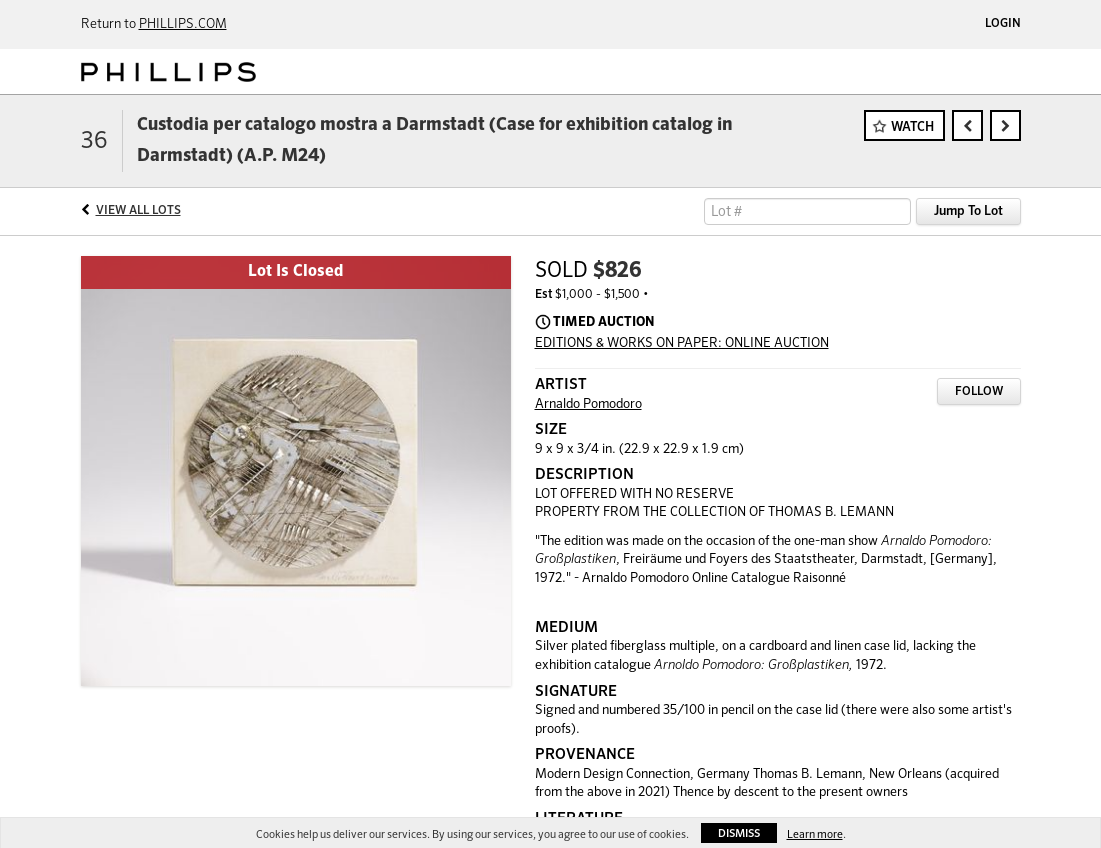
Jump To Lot (968, 211)
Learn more (815, 834)
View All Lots (138, 211)
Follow (979, 392)
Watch (912, 127)
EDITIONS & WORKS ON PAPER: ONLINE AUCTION (682, 343)
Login (1003, 24)
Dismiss (739, 833)
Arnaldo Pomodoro (588, 404)
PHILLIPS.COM (183, 24)
